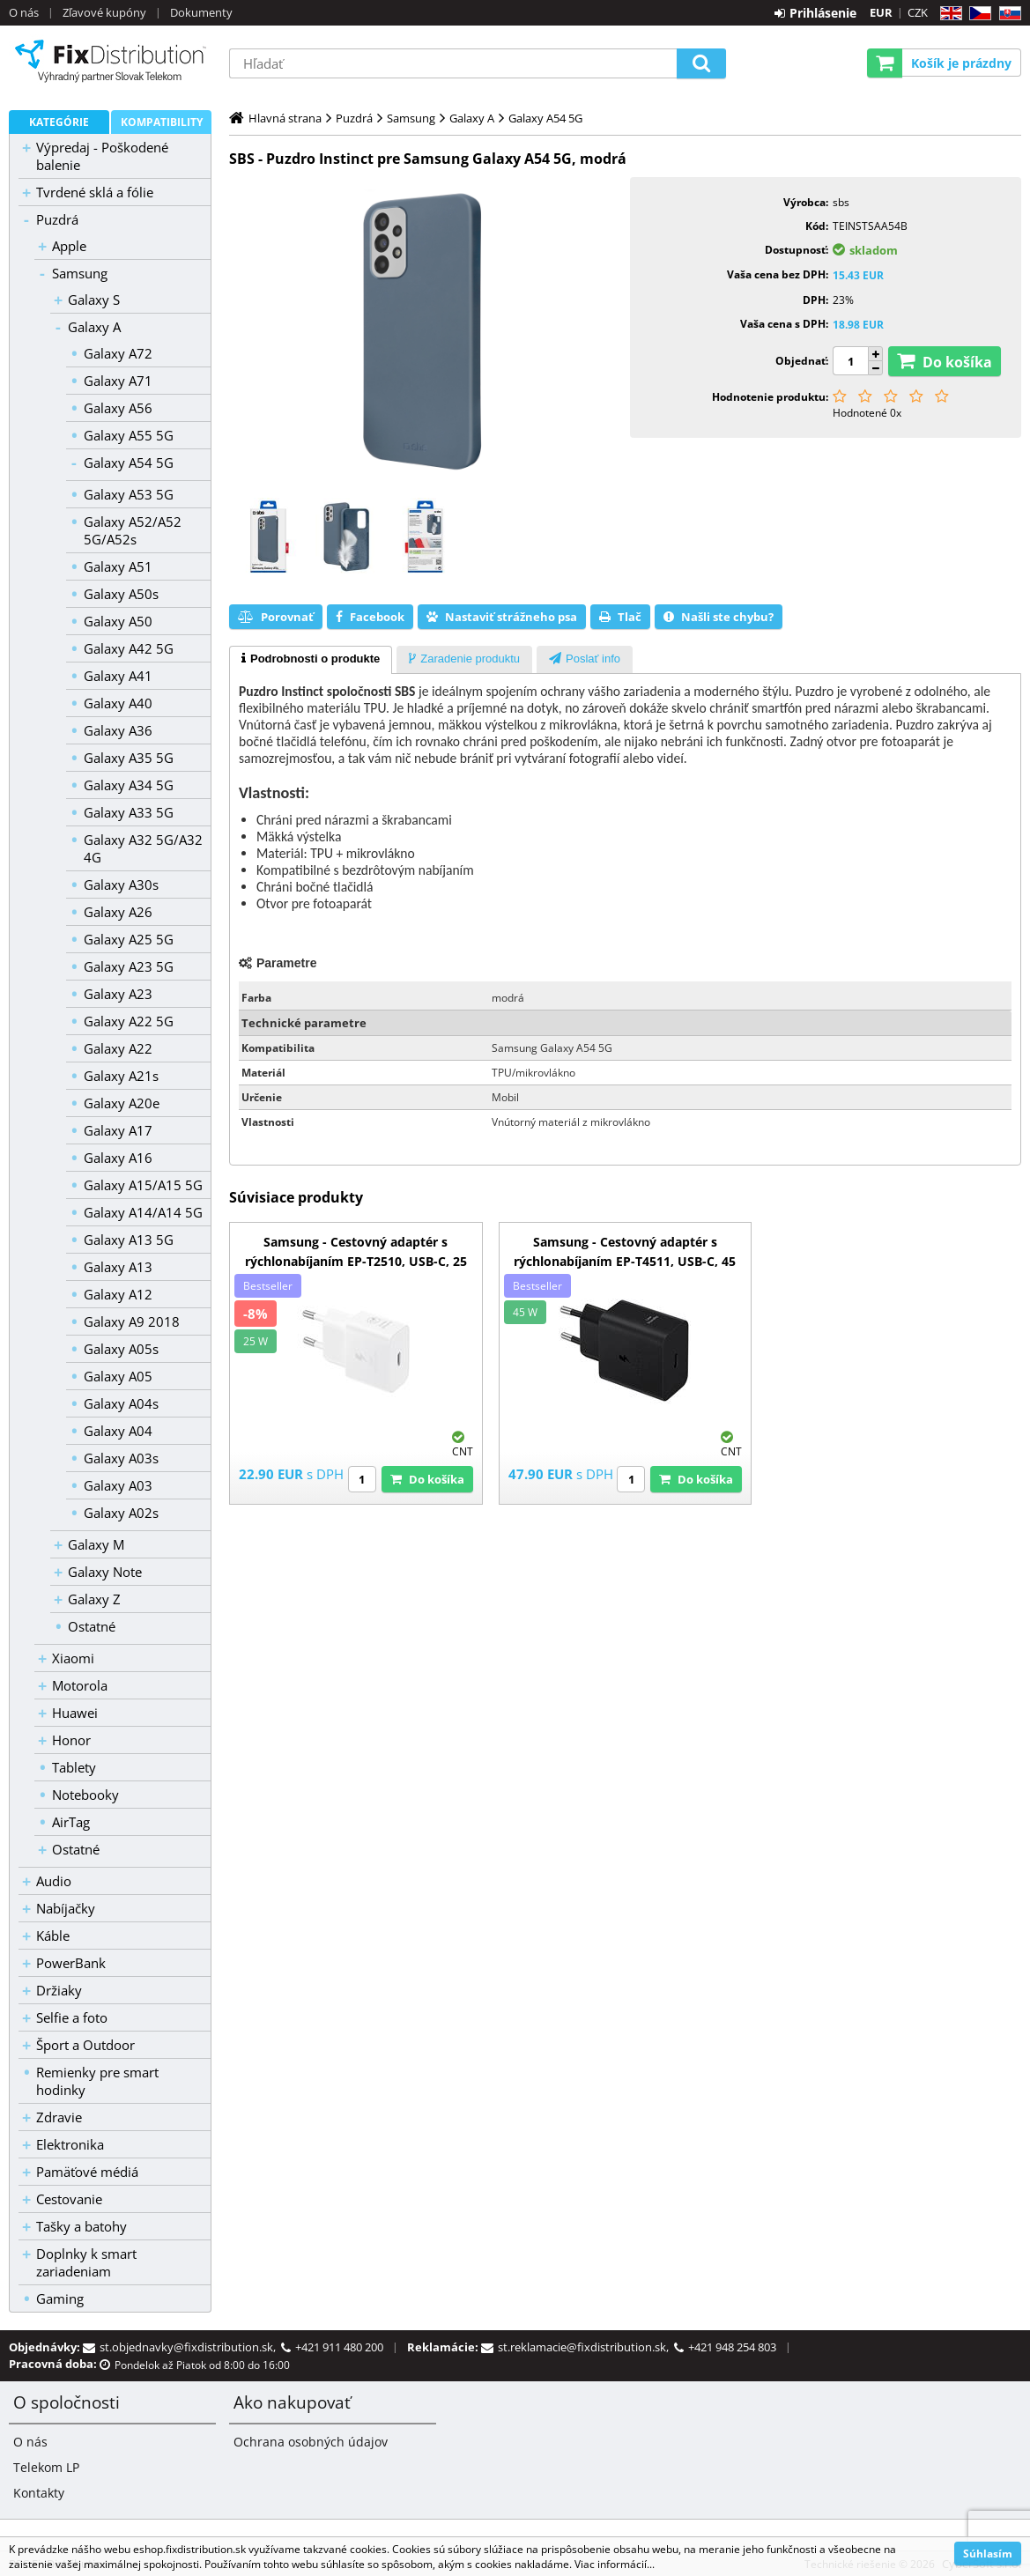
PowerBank (71, 1963)
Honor (71, 1740)
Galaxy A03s (121, 1458)
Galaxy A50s (121, 594)
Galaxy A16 (118, 1157)
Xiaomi (73, 1658)
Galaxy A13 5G (129, 1239)
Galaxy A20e (121, 1103)
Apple (69, 246)
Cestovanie (69, 2199)
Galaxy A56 (118, 408)
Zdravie (59, 2117)
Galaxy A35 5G (129, 757)
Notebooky (85, 1794)
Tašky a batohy (81, 2226)
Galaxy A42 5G (129, 648)
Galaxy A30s (121, 884)
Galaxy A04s (121, 1403)
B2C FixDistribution (110, 60)
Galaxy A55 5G (129, 435)
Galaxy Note (105, 1571)
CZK (918, 12)
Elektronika (70, 2144)
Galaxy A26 (118, 912)
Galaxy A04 (118, 1431)
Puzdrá (57, 219)
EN (948, 13)
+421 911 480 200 (339, 2347)
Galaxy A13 (118, 1267)
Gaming (60, 2298)
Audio (53, 1881)
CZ (976, 13)
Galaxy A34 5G (129, 785)
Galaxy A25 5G (129, 939)
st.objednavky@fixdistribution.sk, (190, 2347)
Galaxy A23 (118, 994)
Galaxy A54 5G (129, 462)
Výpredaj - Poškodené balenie (102, 156)
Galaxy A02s (121, 1512)
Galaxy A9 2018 (132, 1321)
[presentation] (310, 660)
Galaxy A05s (121, 1349)
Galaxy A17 (118, 1130)
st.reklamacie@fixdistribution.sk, (586, 2347)
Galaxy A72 (118, 353)
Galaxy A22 (118, 1048)
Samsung (79, 273)
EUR (881, 12)
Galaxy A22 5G (129, 1021)
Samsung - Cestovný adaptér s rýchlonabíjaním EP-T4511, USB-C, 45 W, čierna (625, 1261)
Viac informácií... (614, 2564)
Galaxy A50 (118, 621)
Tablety (74, 1767)
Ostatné (91, 1626)
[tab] (310, 660)
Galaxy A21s (121, 1075)
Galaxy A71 (118, 380)
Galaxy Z (94, 1599)
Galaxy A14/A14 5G (143, 1212)
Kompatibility (162, 122)
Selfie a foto (71, 2017)
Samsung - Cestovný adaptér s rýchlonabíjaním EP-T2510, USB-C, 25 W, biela (356, 1261)
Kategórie (59, 122)
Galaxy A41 (118, 676)
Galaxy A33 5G (129, 812)
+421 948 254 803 (732, 2347)
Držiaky (59, 1990)
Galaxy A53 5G (129, 494)
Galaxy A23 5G (129, 966)
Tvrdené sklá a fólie (94, 192)
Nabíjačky (65, 1908)
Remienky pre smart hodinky (97, 2081)
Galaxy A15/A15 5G (143, 1185)
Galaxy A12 (118, 1294)
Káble (53, 1935)
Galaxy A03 (118, 1485)
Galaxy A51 (118, 566)
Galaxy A (94, 327)
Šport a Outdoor (85, 2045)
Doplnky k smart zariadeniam (86, 2262)
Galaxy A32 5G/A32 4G (143, 848)
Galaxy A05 (118, 1376)
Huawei (75, 1712)
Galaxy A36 (118, 730)
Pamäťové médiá (87, 2171)
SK (1006, 13)
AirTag (71, 1822)
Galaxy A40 (118, 703)
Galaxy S (94, 299)
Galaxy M (96, 1544)
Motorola (79, 1685)
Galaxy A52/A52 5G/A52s (133, 530)
